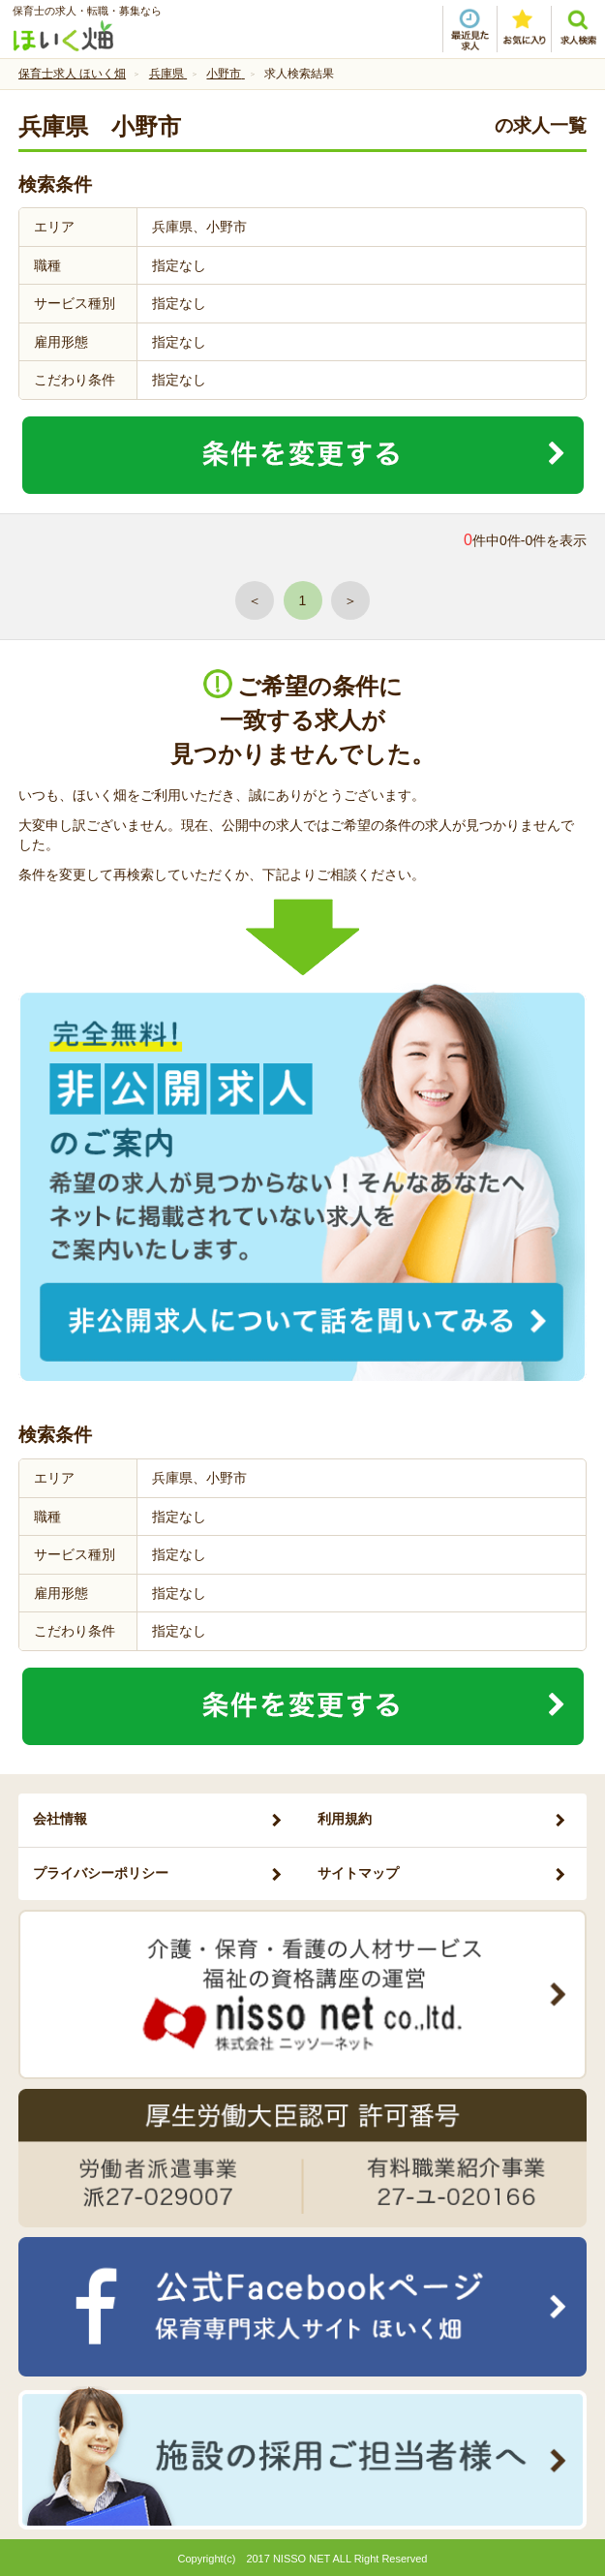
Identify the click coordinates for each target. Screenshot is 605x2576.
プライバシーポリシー (100, 1873)
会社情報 (60, 1818)
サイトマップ (358, 1873)
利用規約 (345, 1818)
